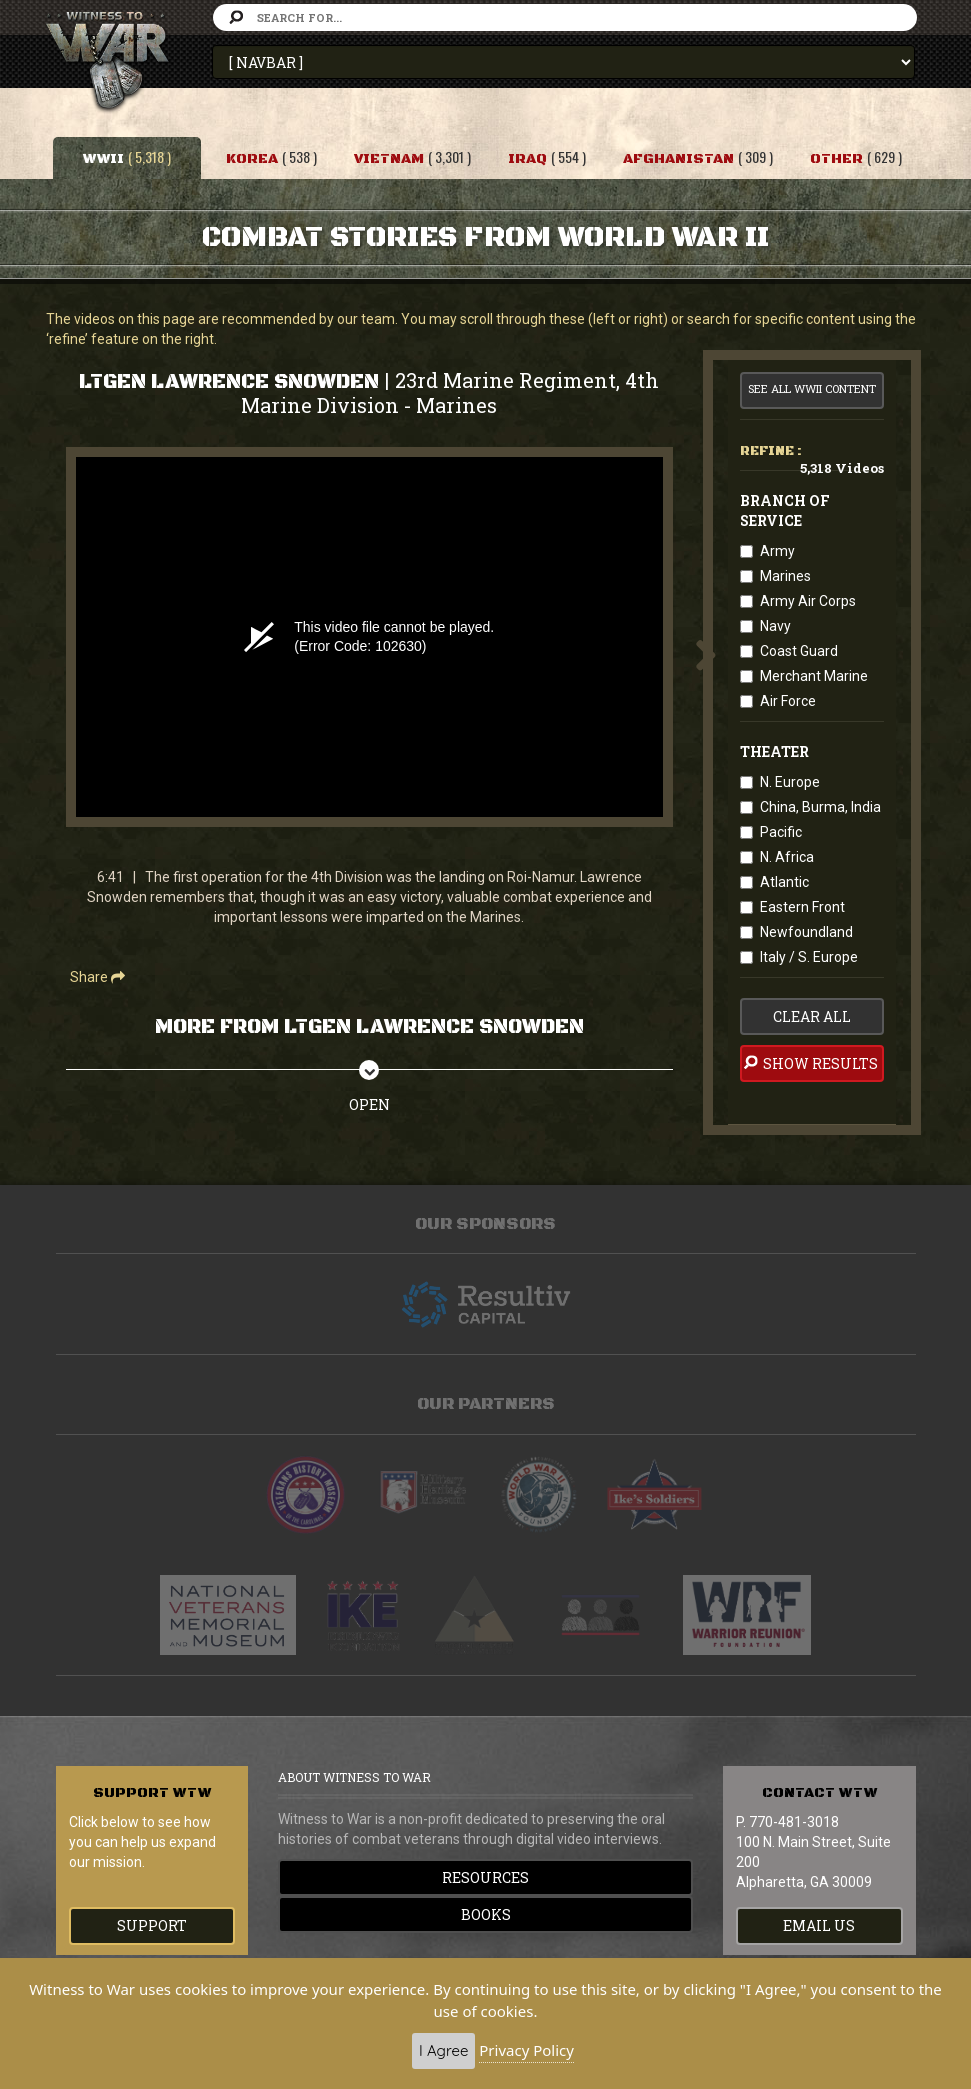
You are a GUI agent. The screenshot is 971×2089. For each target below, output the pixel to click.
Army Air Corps (808, 601)
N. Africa (787, 857)
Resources (485, 1877)
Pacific (781, 832)
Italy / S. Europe (809, 957)
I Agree (443, 2050)
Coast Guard (799, 651)
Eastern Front (802, 907)
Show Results (809, 1063)
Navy (775, 626)
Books (486, 1914)
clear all (812, 1016)
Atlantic (784, 882)
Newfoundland (806, 932)
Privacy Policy (526, 2050)
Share (97, 977)
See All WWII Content (812, 388)
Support (152, 1925)
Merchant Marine (814, 676)
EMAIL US (819, 1925)
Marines (785, 576)
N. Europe (790, 782)
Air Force (788, 701)
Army (777, 551)
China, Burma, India (820, 807)
